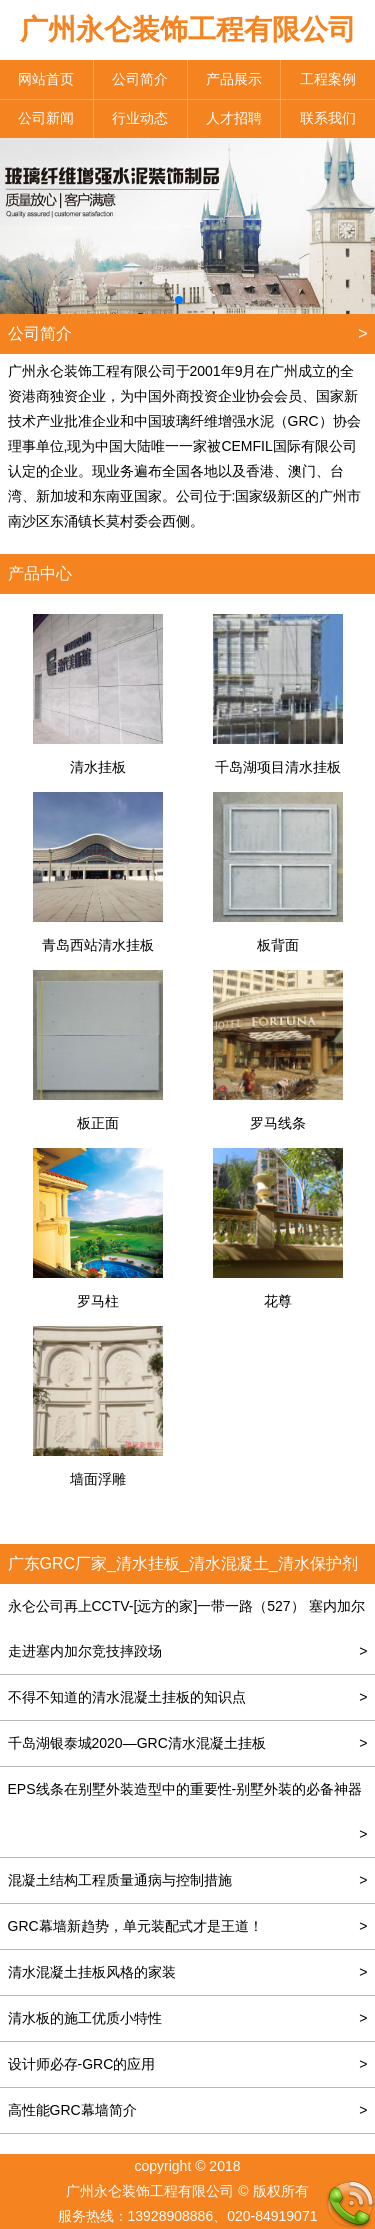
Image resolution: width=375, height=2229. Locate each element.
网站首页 (46, 79)
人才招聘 (234, 118)
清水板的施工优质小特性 (188, 2018)
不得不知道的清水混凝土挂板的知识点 (188, 1697)
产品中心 (40, 573)
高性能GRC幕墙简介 (188, 2110)
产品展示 (234, 79)
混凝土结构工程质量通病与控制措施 (188, 1880)
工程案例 (328, 79)
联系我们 (328, 118)
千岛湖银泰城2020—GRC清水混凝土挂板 (188, 1743)
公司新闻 (46, 118)
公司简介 (140, 79)
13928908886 (171, 2216)
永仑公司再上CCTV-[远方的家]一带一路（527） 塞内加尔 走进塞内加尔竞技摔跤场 (188, 1636)
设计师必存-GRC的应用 (188, 2064)
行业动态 (140, 118)
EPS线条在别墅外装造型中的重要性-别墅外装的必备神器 (188, 1796)
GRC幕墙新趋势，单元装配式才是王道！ (188, 1926)
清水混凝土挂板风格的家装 (188, 1972)
